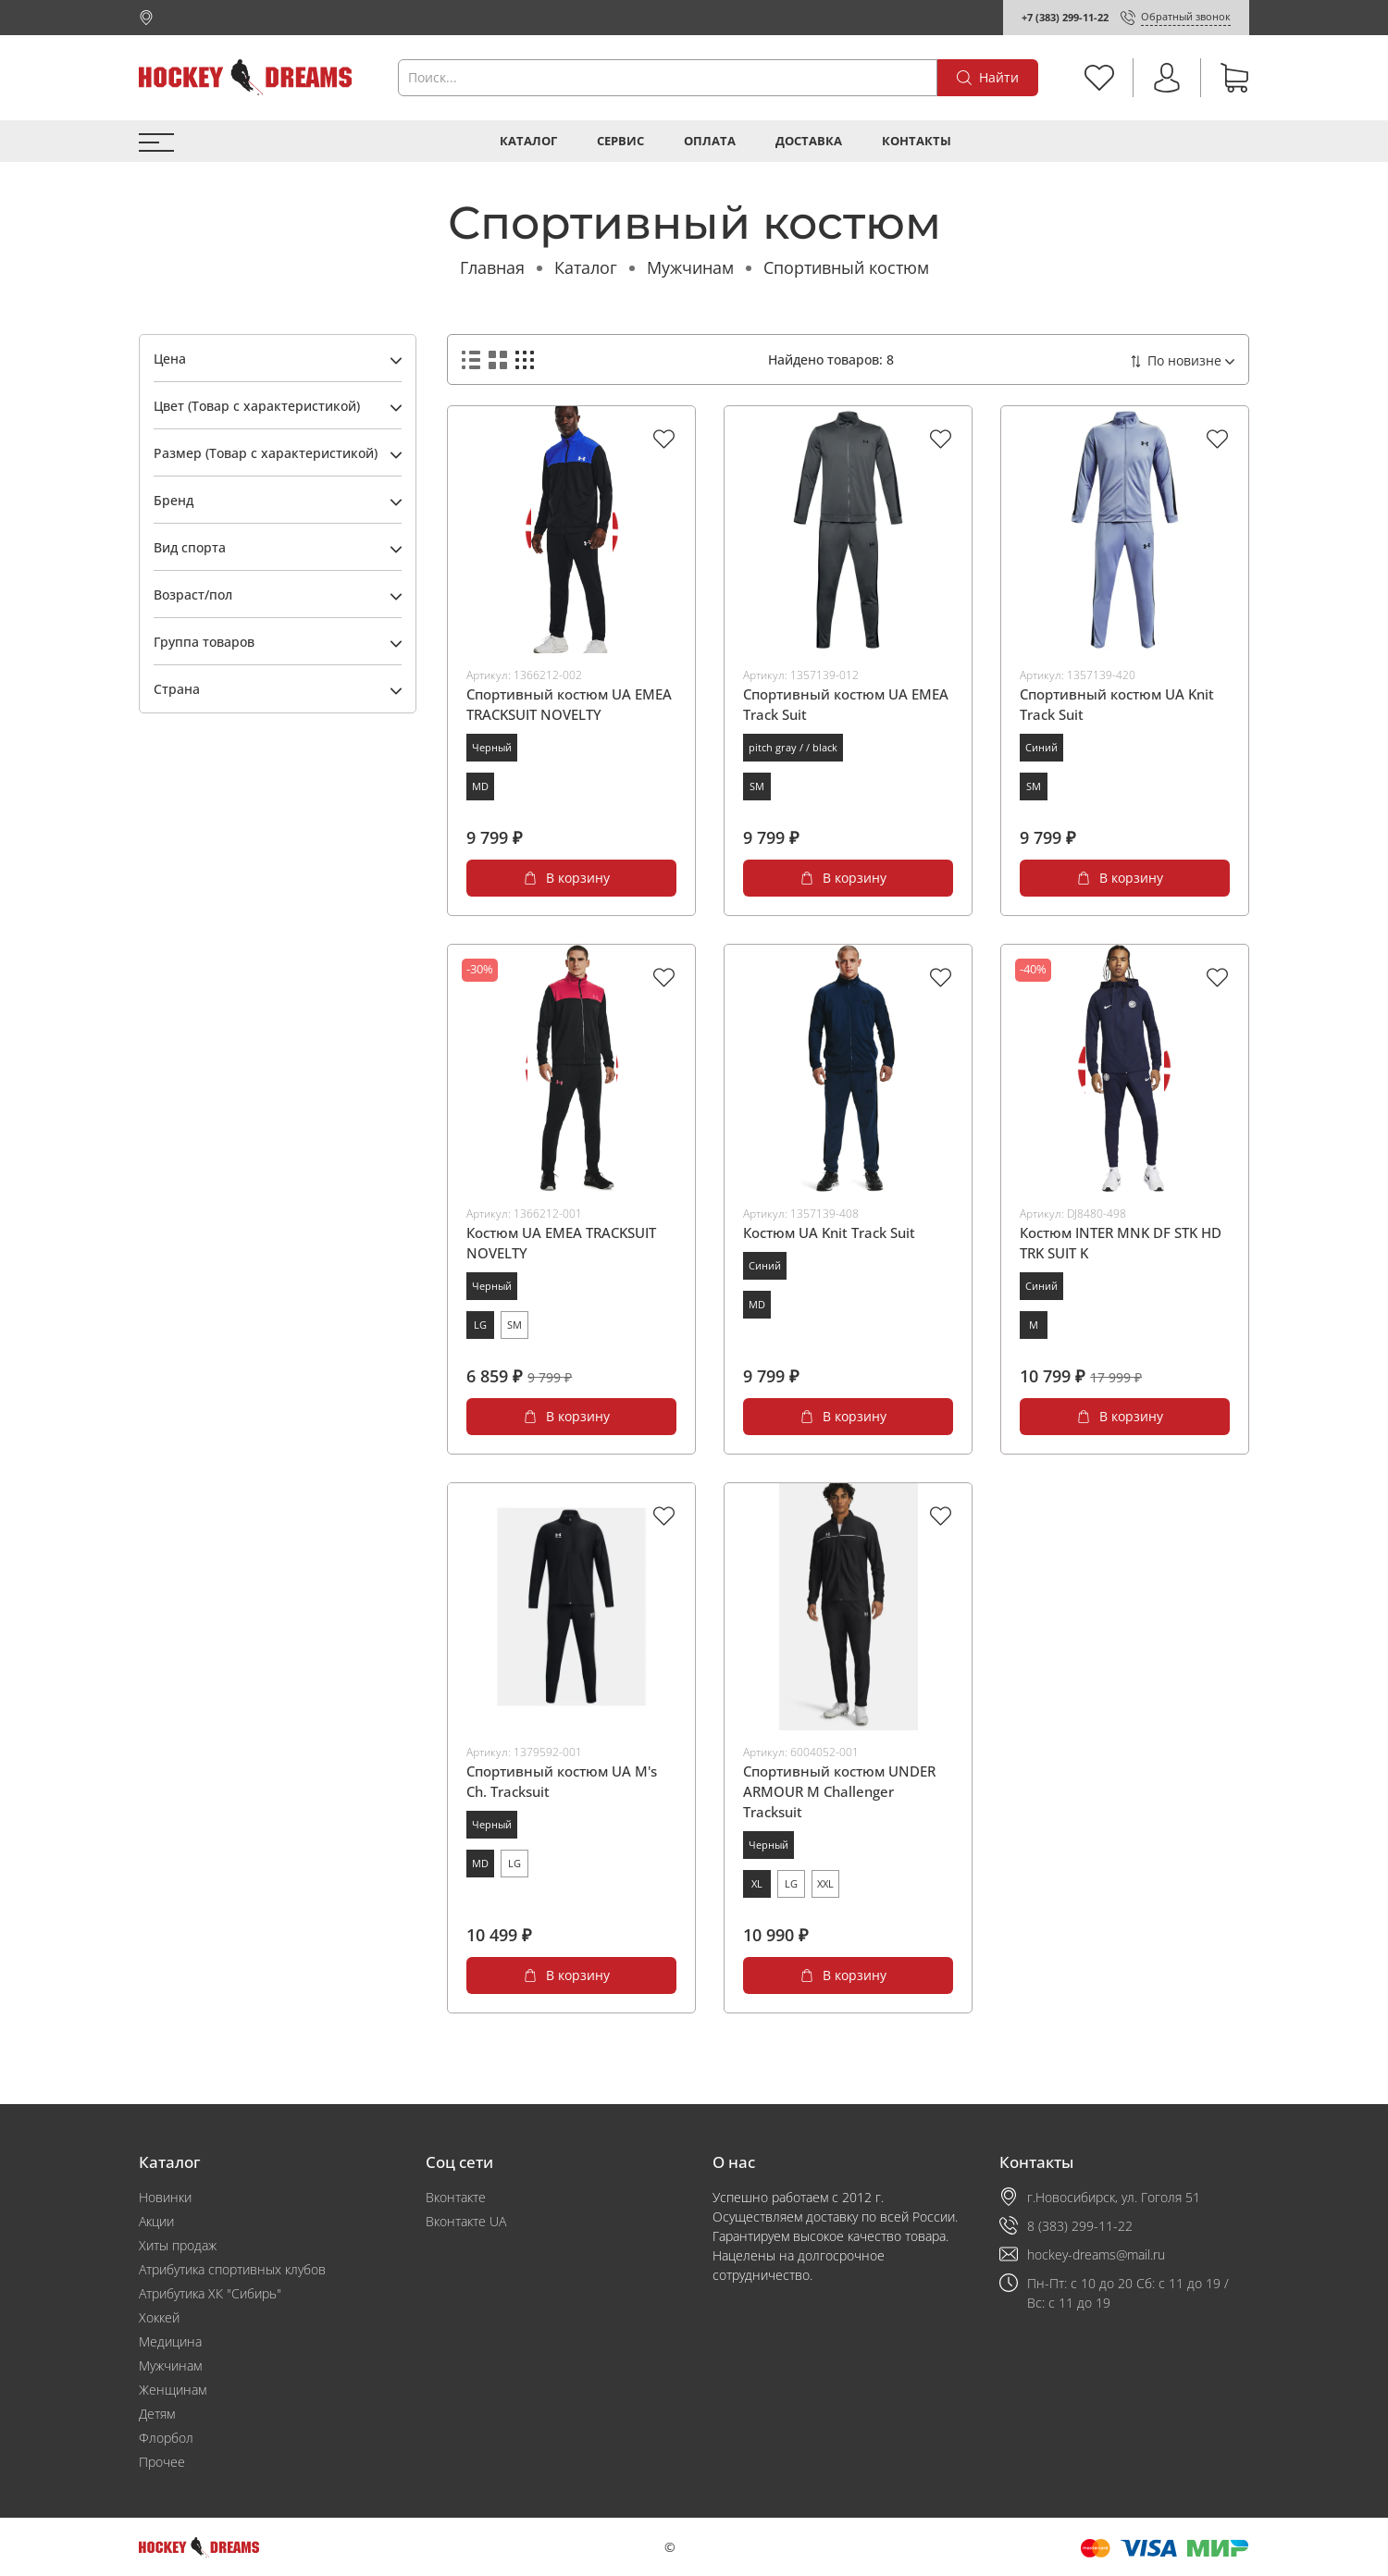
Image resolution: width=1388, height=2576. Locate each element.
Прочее (162, 2462)
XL (756, 1883)
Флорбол (166, 2437)
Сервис (620, 141)
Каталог (528, 141)
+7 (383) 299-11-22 (1065, 17)
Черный (492, 747)
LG (480, 1324)
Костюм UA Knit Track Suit (829, 1232)
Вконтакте (456, 2197)
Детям (157, 2413)
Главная (492, 267)
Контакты (916, 141)
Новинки (165, 2197)
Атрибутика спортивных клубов (232, 2269)
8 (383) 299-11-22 (1080, 2226)
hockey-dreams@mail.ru (1096, 2254)
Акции (156, 2221)
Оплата (710, 141)
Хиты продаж (178, 2245)
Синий (1041, 747)
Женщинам (172, 2389)
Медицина (170, 2341)
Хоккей (159, 2317)
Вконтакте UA (466, 2221)
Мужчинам (690, 267)
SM (757, 786)
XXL (825, 1883)
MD (480, 786)
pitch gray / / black (793, 747)
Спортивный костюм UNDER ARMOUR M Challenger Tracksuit (839, 1791)
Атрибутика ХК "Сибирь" (210, 2293)
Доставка (808, 141)
